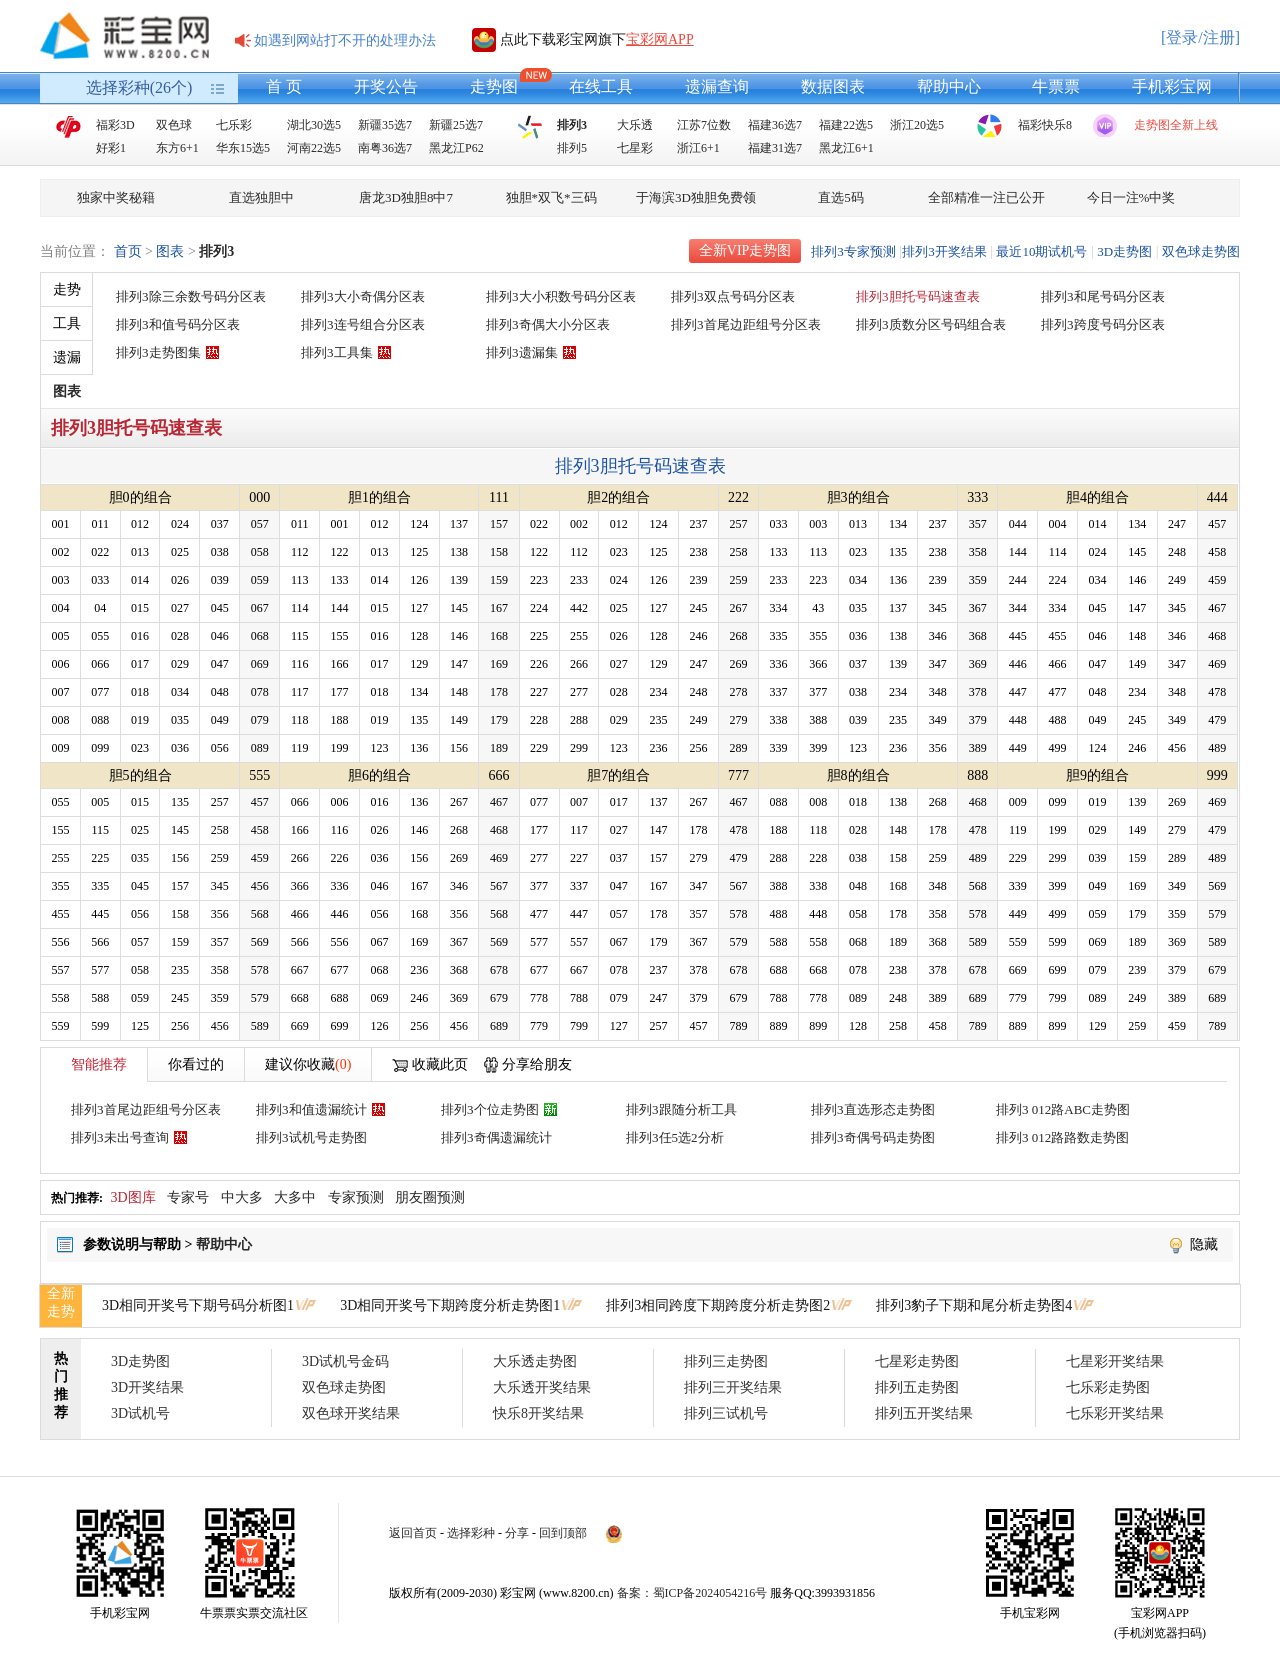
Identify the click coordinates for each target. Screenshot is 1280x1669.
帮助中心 (949, 86)
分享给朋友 (537, 1064)
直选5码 (841, 197)
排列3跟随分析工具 (681, 1109)
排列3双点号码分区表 (733, 296)
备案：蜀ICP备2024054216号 (692, 1593)
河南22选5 (314, 148)
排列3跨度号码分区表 (1103, 324)
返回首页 (413, 1533)
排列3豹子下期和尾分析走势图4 (974, 1305)
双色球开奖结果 (351, 1413)
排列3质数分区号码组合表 (931, 324)
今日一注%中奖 (1131, 197)
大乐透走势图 (535, 1361)
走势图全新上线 (1176, 125)
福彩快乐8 (1045, 125)
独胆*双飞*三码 (551, 197)
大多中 (295, 1197)
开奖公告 (386, 86)
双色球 (174, 125)
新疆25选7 (456, 125)
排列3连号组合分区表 (363, 324)
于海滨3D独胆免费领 (696, 197)
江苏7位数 (704, 125)
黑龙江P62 (456, 148)
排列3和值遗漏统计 (311, 1109)
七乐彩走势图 (1108, 1387)
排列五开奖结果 (924, 1413)
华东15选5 (243, 148)
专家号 (188, 1197)
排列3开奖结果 (944, 251)
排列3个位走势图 (490, 1109)
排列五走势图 (917, 1387)
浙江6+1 (698, 148)
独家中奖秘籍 (116, 197)
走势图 (494, 86)
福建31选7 (775, 148)
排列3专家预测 (853, 251)
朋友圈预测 (430, 1197)
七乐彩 (234, 125)
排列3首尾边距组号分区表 (746, 324)
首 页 (284, 86)
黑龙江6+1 (846, 148)
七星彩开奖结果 (1115, 1361)
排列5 (572, 148)
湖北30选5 (314, 125)
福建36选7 (775, 125)
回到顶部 (563, 1533)
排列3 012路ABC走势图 (1063, 1109)
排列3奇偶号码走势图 (873, 1137)
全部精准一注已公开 (986, 197)
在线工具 (601, 86)
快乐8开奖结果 (538, 1413)
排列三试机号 (726, 1413)
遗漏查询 (717, 86)
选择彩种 (471, 1533)
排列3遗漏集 (522, 352)
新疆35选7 (385, 125)
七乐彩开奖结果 (1115, 1413)
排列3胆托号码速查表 (918, 296)
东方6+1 (177, 148)
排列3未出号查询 (120, 1137)
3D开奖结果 (147, 1387)
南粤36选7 (385, 148)
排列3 (572, 125)
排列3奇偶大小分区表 (548, 324)
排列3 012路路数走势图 (1062, 1137)
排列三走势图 (726, 1361)
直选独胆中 (261, 197)
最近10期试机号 (1041, 251)
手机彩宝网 (1172, 86)
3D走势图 (1124, 251)
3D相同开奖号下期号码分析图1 (198, 1305)
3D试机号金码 (345, 1361)
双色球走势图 (1201, 251)
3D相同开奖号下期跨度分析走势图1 (450, 1305)
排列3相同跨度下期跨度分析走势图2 (718, 1305)
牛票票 (1056, 86)
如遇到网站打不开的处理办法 (345, 40)
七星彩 (635, 148)
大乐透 (635, 125)
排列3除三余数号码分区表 (191, 296)
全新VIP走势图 (745, 250)
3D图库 (133, 1197)
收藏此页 (440, 1064)
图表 (170, 251)
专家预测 (356, 1197)
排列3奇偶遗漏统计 (496, 1137)
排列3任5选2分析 (675, 1137)
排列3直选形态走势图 (873, 1109)
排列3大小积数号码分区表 (561, 296)
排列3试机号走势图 (311, 1137)
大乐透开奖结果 (542, 1387)
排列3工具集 (337, 352)
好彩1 (111, 148)
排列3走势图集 (158, 352)
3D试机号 (140, 1413)
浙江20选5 (917, 125)
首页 (128, 251)
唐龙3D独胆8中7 (406, 197)
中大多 (242, 1197)
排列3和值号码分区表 (178, 324)
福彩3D (115, 125)
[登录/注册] (1200, 37)
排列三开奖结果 (733, 1387)
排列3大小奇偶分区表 (363, 296)
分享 (517, 1533)
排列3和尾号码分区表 (1103, 296)
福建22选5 (846, 125)
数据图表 (833, 86)
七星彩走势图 (917, 1361)
